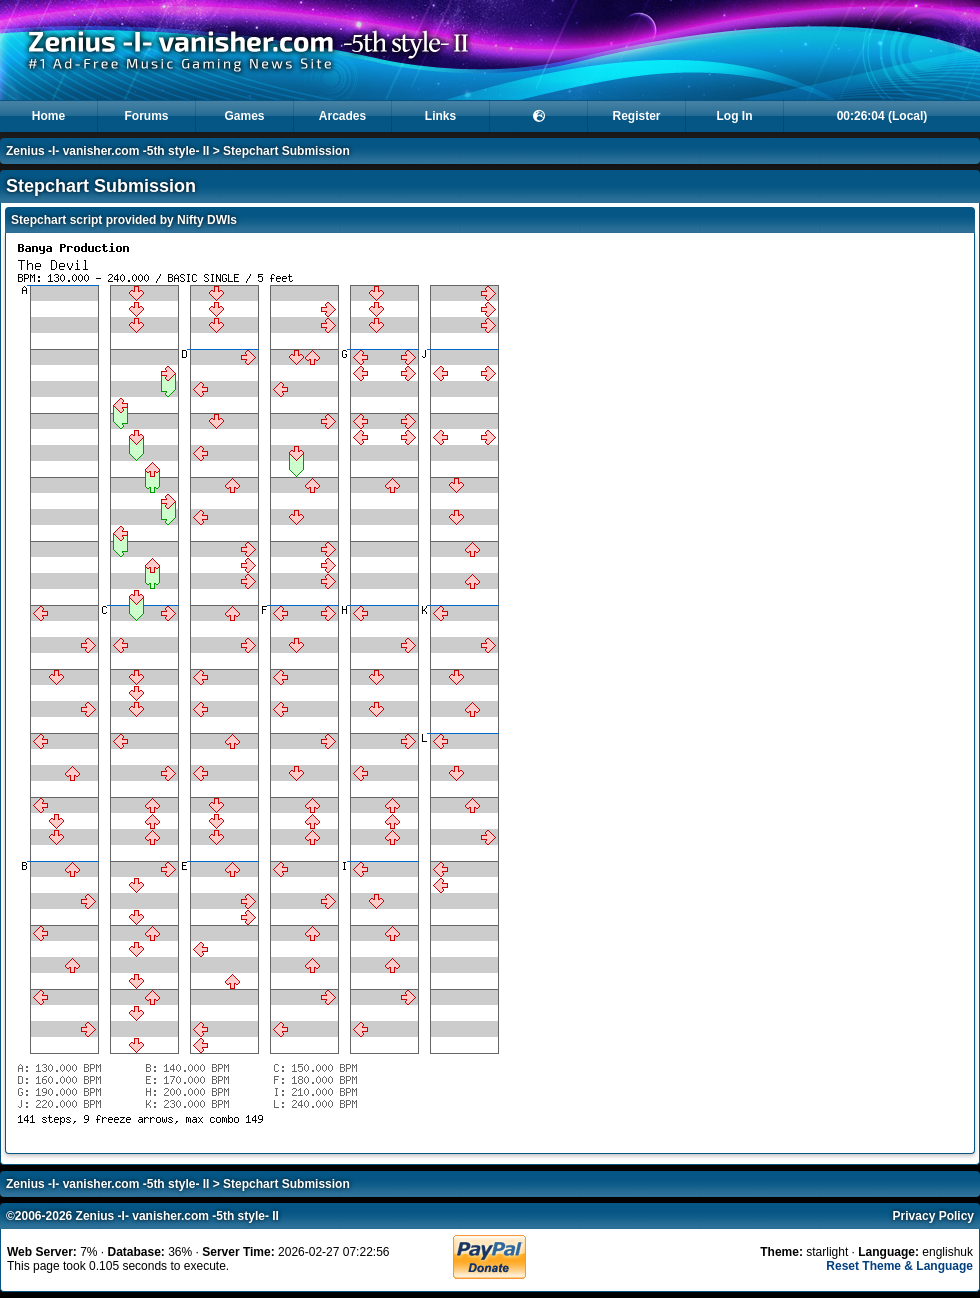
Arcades (342, 116)
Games (244, 116)
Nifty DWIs (207, 220)
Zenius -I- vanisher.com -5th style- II (107, 151)
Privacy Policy (933, 1216)
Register (636, 116)
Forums (146, 116)
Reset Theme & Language (899, 1266)
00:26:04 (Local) (882, 116)
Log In (735, 116)
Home (48, 116)
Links (440, 116)
